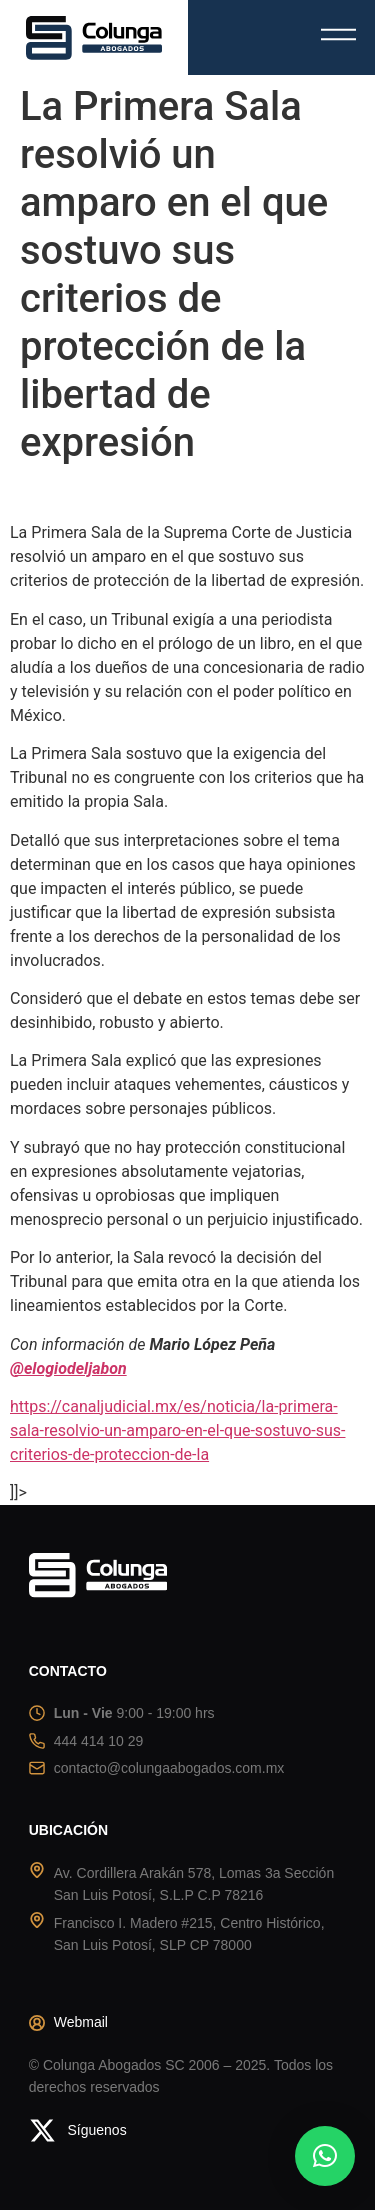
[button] (325, 2156)
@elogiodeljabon (68, 1368)
